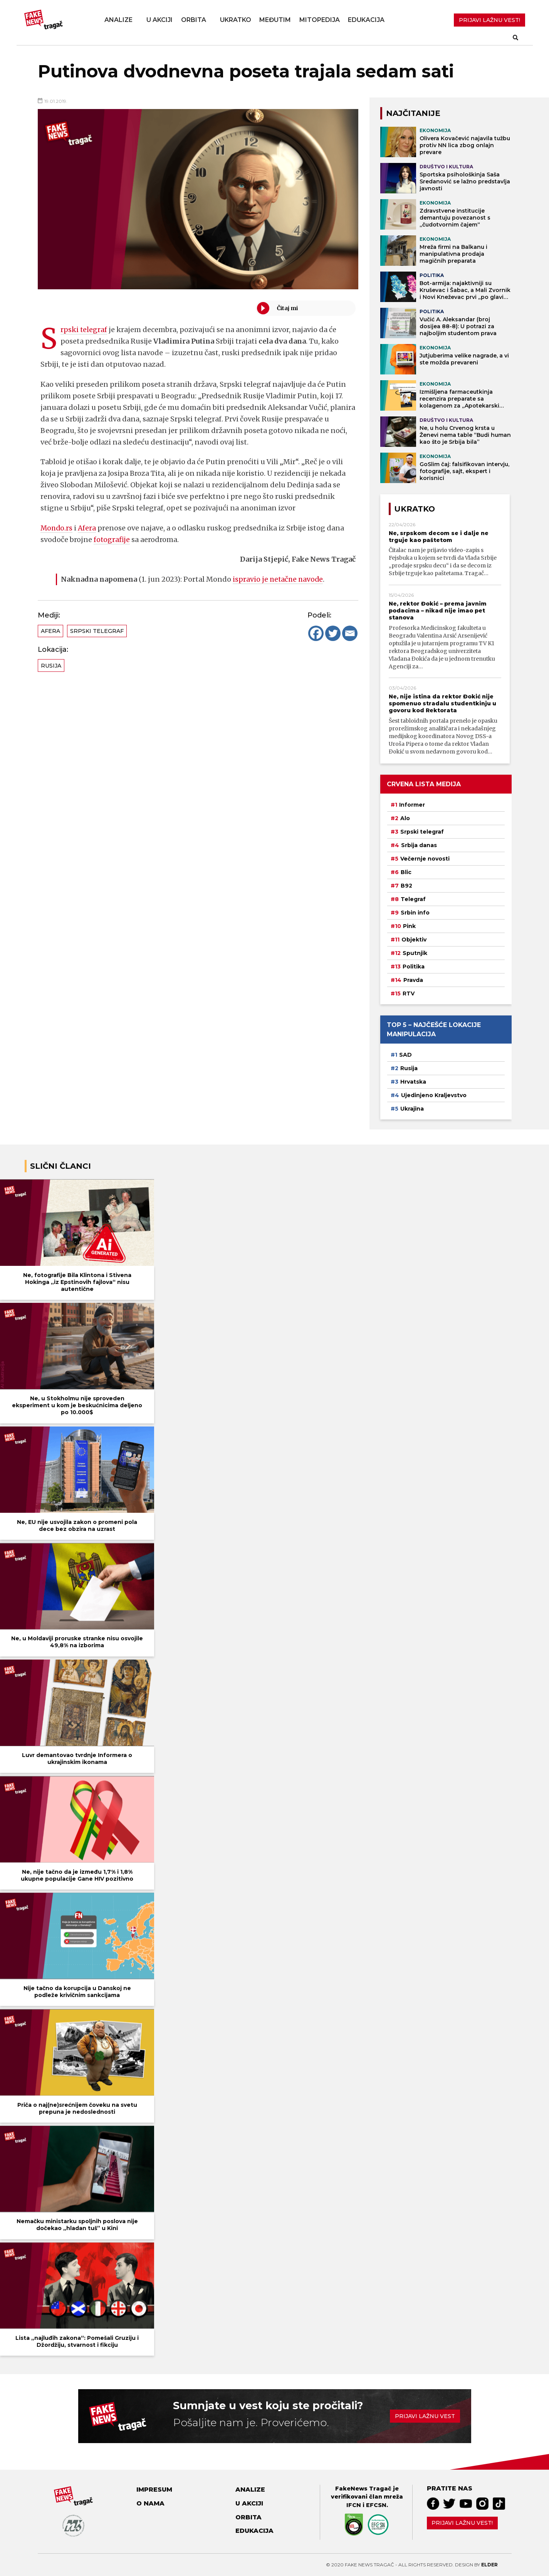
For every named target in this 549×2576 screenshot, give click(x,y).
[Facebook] (316, 633)
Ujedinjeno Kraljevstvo (434, 1095)
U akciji (159, 19)
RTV (409, 993)
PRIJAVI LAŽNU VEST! (489, 20)
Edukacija (366, 19)
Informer (412, 804)
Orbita (193, 19)
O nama (150, 2503)
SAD (405, 1054)
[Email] (350, 633)
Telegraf (413, 899)
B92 (406, 885)
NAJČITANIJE (413, 113)
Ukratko (235, 19)
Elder (489, 2565)
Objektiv (413, 939)
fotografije (112, 539)
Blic (406, 872)
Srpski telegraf (83, 329)
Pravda (413, 980)
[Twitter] (333, 633)
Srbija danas (419, 845)
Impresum (154, 2489)
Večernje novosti (425, 858)
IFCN (353, 2505)
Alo (405, 818)
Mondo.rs (57, 528)
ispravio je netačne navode (279, 579)
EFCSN (376, 2505)
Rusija (51, 665)
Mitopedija (319, 19)
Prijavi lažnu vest (425, 2416)
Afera (88, 528)
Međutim (275, 19)
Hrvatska (413, 1081)
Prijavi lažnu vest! (462, 2522)
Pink (409, 926)
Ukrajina (412, 1108)
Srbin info (415, 912)
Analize (118, 19)
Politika (414, 966)
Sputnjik (415, 953)
